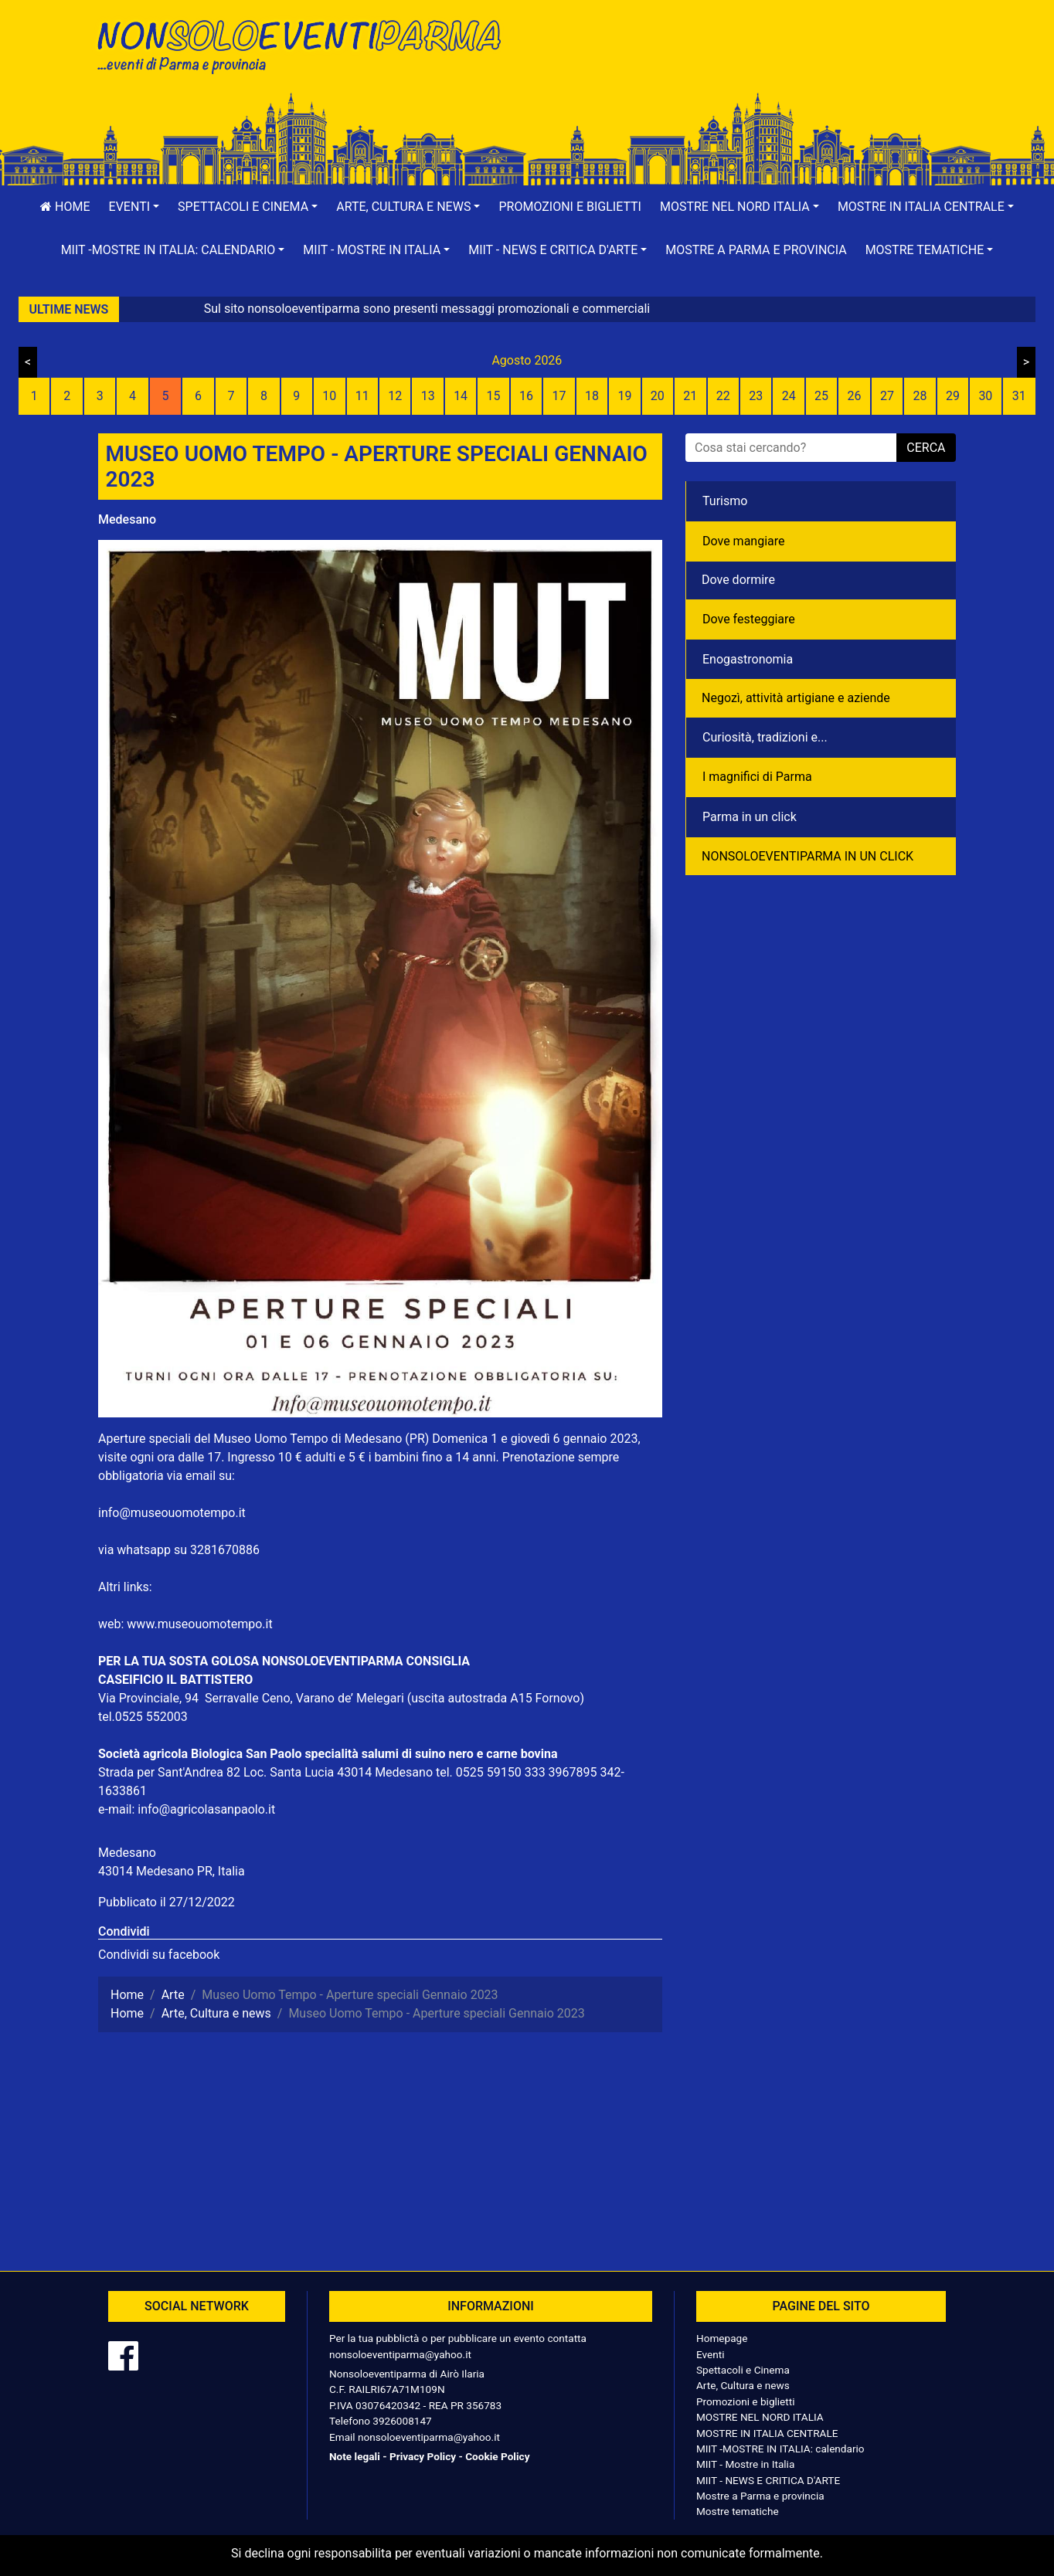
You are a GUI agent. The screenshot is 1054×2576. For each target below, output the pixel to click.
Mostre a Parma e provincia (755, 250)
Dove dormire (738, 579)
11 (362, 396)
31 (1019, 396)
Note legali (354, 2456)
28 (919, 396)
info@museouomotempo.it (172, 1512)
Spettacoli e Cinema (743, 2370)
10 (329, 396)
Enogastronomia (747, 659)
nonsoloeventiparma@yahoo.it (400, 2354)
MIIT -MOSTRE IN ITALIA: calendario (780, 2448)
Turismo (724, 501)
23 (756, 396)
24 (789, 396)
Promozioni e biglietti (569, 206)
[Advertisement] (747, 62)
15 (494, 396)
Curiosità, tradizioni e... (765, 737)
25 (821, 396)
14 (461, 396)
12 (395, 396)
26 (855, 396)
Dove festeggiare (748, 619)
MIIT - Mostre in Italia (745, 2464)
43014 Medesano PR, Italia (171, 1871)
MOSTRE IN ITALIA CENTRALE (767, 2433)
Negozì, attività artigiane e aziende (796, 698)
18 (592, 396)
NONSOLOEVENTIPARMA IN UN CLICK (807, 856)
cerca (925, 447)
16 (526, 396)
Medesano (127, 519)
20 (658, 396)
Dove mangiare (743, 541)
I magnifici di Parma (757, 776)
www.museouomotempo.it (199, 1624)
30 (985, 396)
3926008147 (401, 2421)
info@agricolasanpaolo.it (206, 1809)
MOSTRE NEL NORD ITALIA (760, 2417)
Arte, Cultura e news (743, 2385)
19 (624, 396)
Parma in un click (749, 816)
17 (559, 396)
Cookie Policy (497, 2456)
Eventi (710, 2354)
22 (723, 396)
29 (953, 396)
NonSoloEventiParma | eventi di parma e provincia (306, 44)
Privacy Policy (422, 2456)
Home (65, 206)
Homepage (721, 2338)
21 (690, 396)
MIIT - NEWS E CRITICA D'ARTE (768, 2480)
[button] (134, 207)
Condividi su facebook (158, 1954)
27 (887, 396)
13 (428, 396)
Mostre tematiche (737, 2511)
